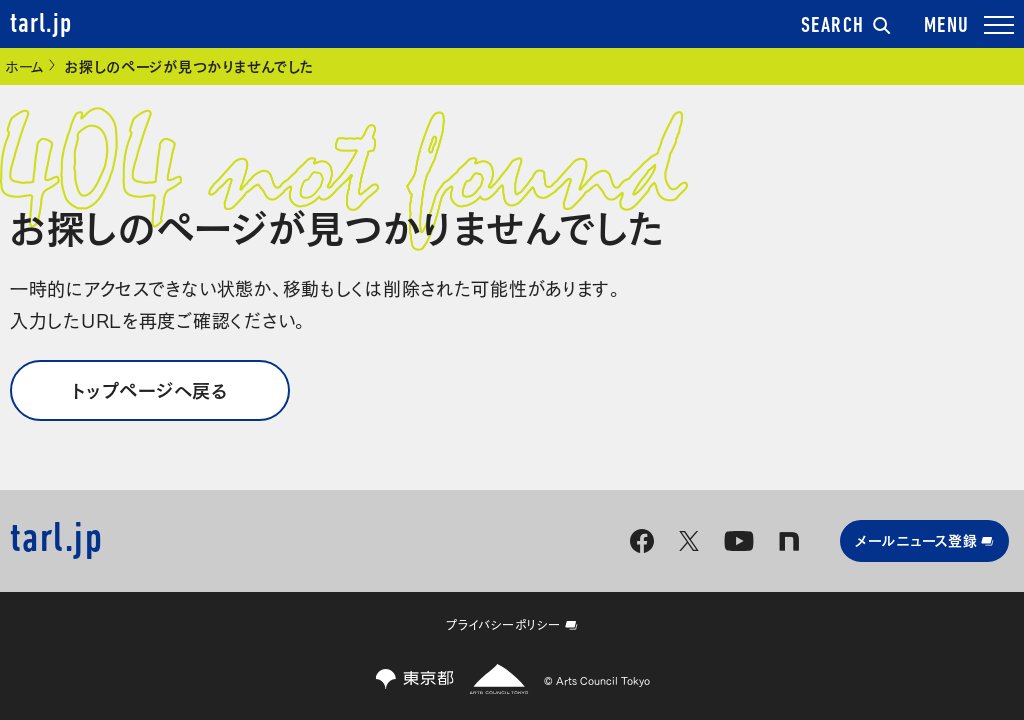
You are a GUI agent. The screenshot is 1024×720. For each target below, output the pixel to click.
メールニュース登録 (924, 539)
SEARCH (846, 26)
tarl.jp (41, 25)
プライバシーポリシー (512, 624)
